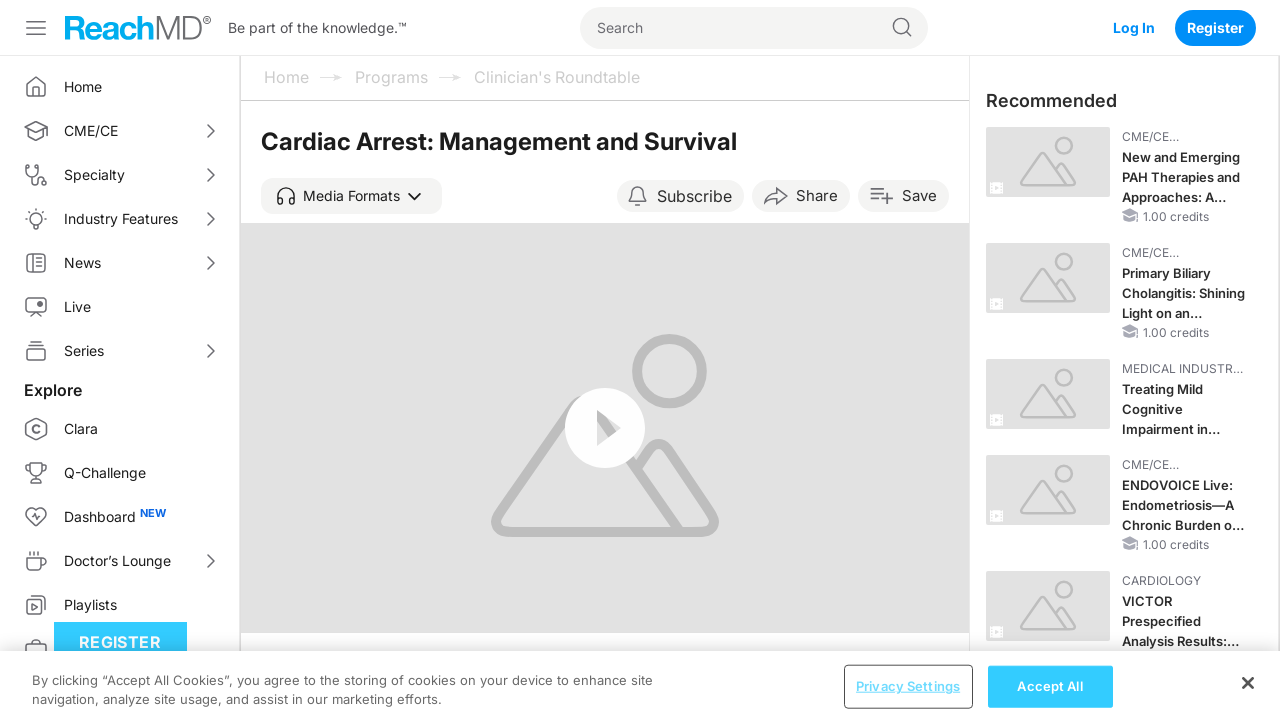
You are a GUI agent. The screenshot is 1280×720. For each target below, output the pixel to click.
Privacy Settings (908, 699)
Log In (1134, 27)
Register (1215, 27)
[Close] (1248, 696)
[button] (351, 196)
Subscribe (694, 196)
